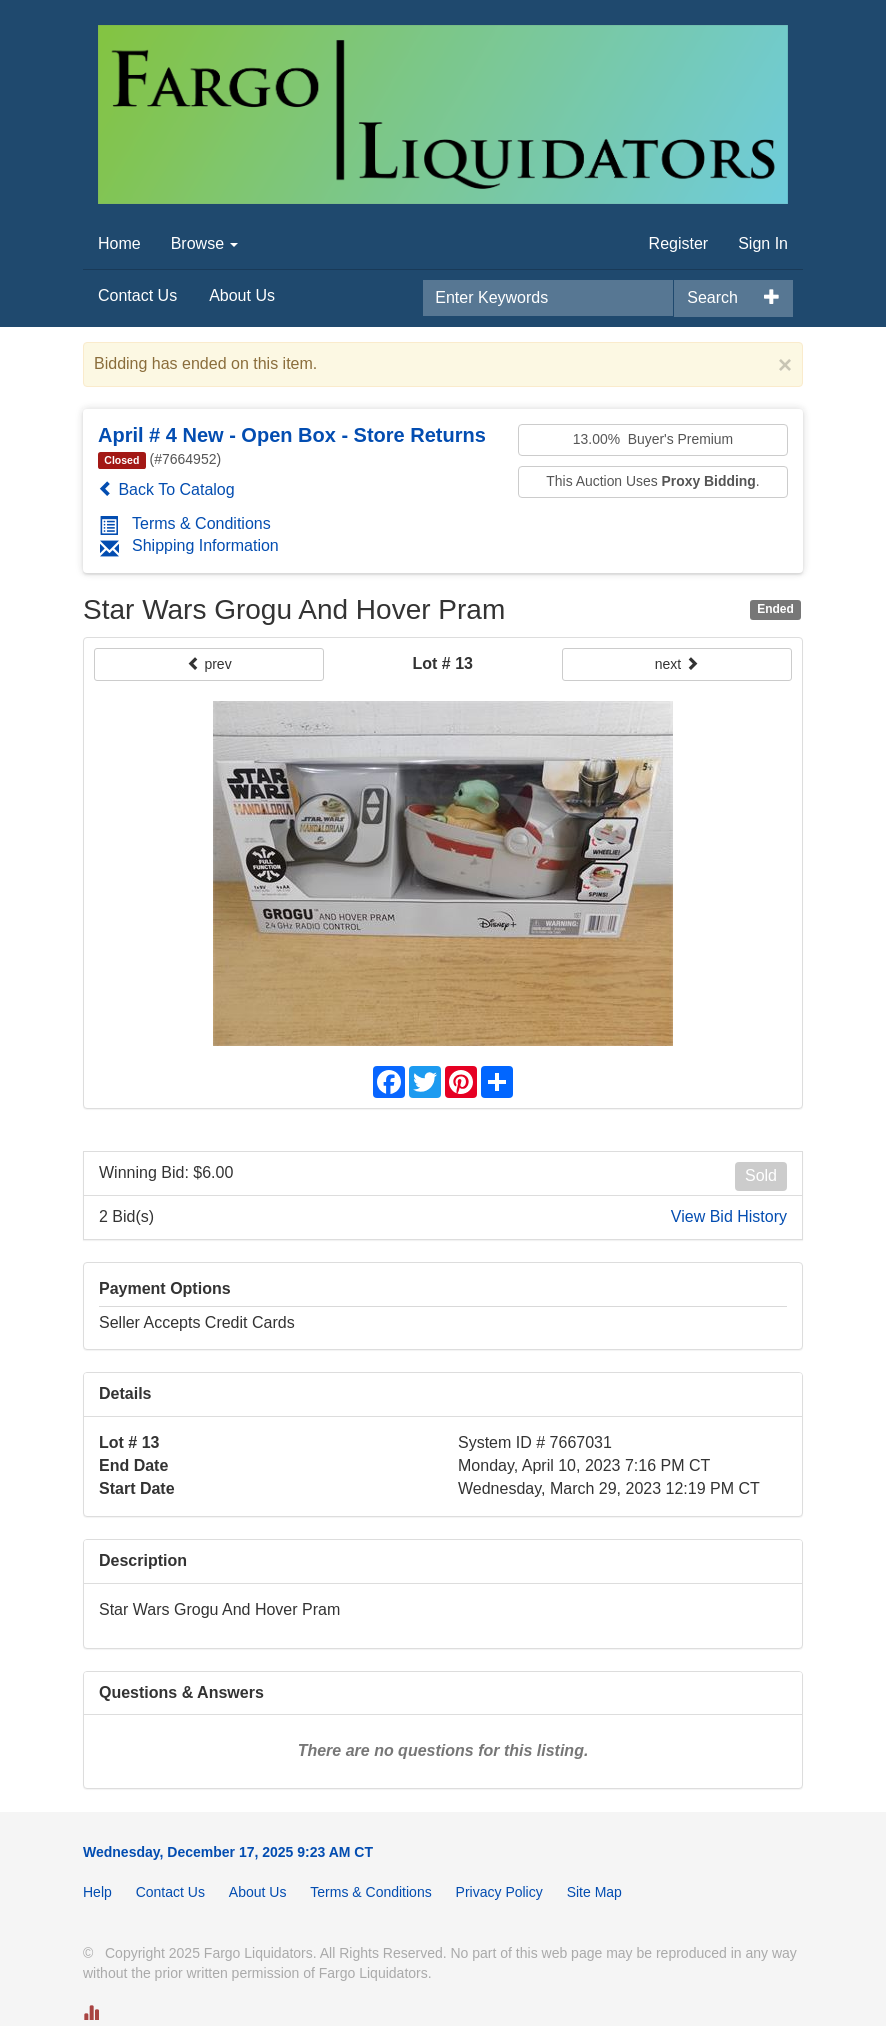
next (677, 664)
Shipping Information (189, 545)
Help (97, 1892)
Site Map (594, 1892)
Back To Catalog (166, 489)
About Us (242, 295)
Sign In (763, 243)
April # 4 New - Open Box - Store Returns (292, 435)
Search (712, 297)
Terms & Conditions (185, 523)
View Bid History (729, 1216)
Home (119, 243)
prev (209, 664)
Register (679, 243)
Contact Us (137, 295)
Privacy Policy (499, 1892)
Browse (205, 243)
